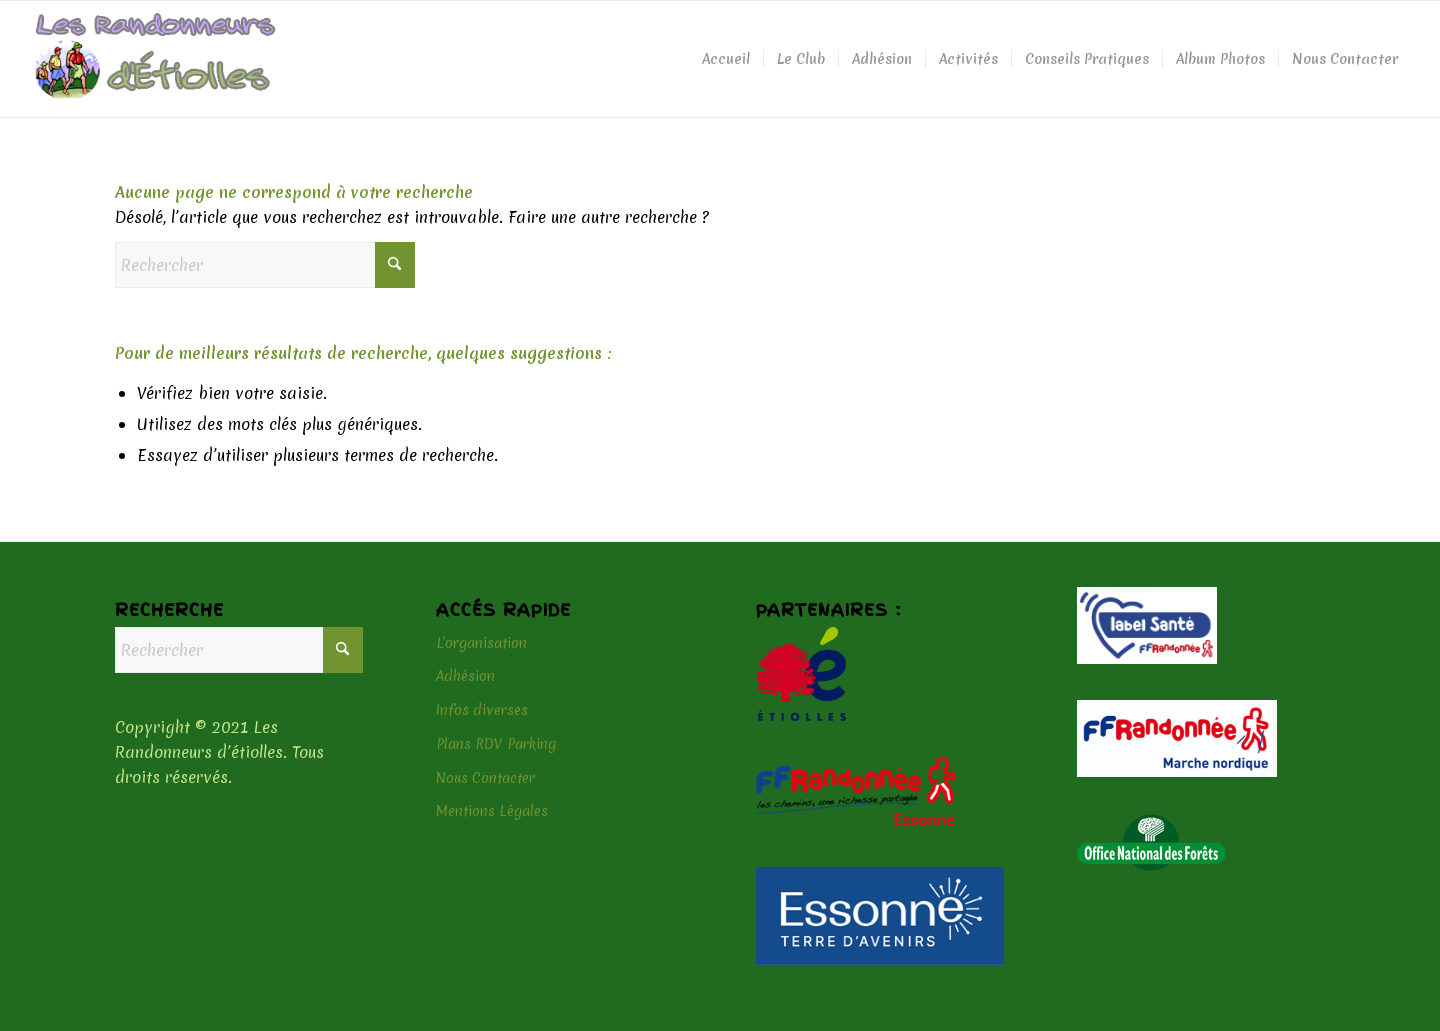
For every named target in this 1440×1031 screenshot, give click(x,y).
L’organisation (481, 643)
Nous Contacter (485, 778)
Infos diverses (482, 710)
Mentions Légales (492, 811)
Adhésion (465, 676)
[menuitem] (726, 59)
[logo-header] (155, 59)
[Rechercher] (265, 265)
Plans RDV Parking (496, 744)
